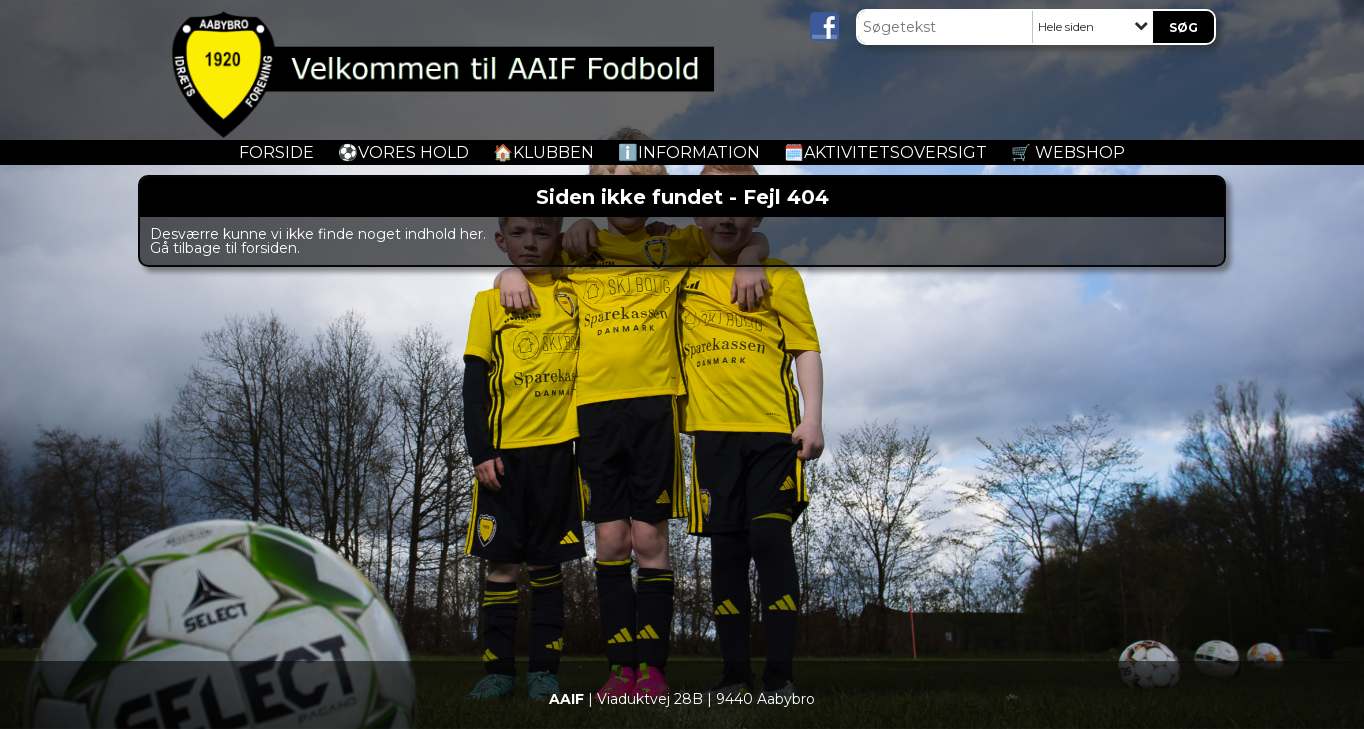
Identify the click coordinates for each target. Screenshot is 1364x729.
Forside (276, 152)
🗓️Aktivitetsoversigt (885, 152)
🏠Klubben (543, 152)
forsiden (269, 248)
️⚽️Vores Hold (403, 152)
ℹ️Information (689, 152)
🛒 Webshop (1068, 152)
